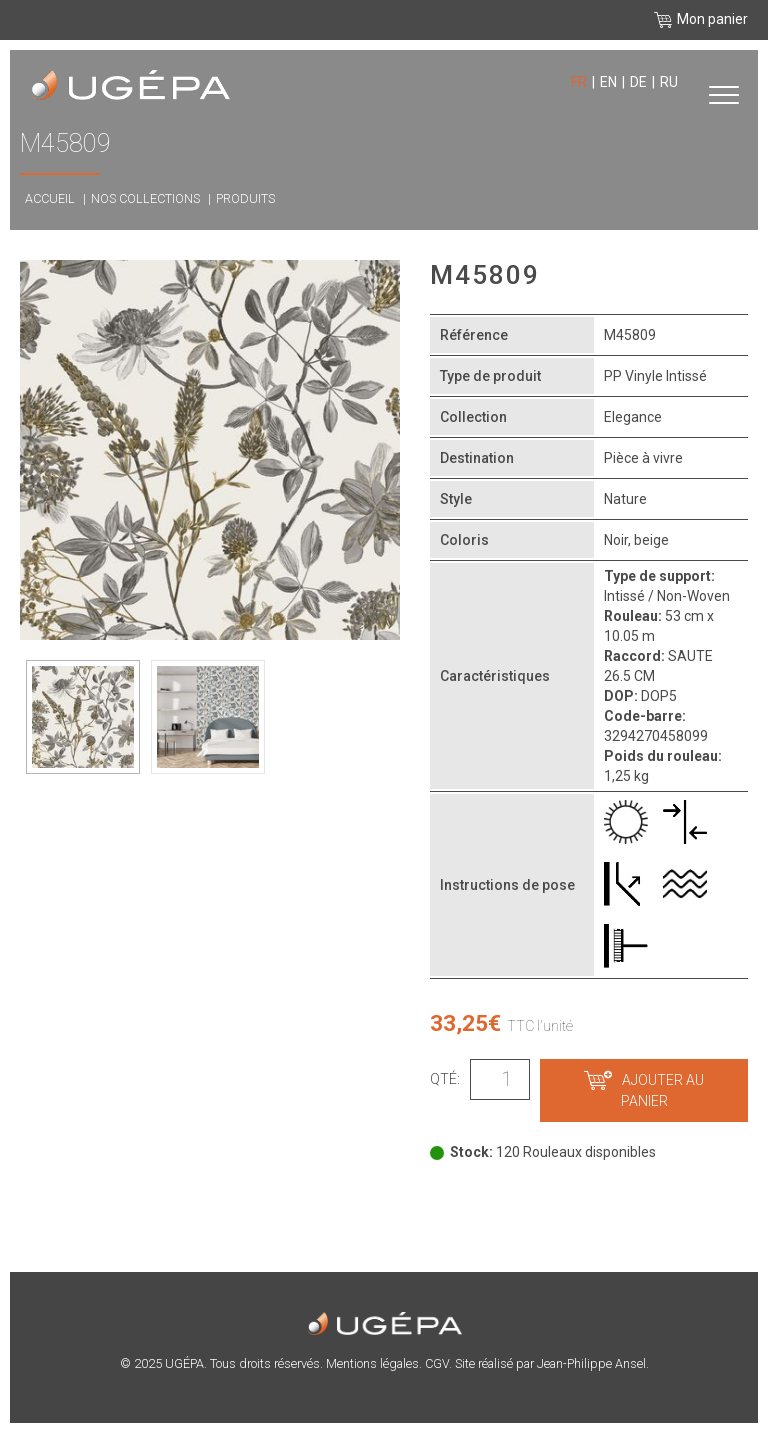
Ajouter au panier (644, 1090)
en (608, 82)
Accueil (50, 198)
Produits (245, 198)
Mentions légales (372, 1363)
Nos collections (145, 198)
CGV (437, 1363)
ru (669, 82)
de (638, 82)
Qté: (445, 1079)
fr (579, 82)
